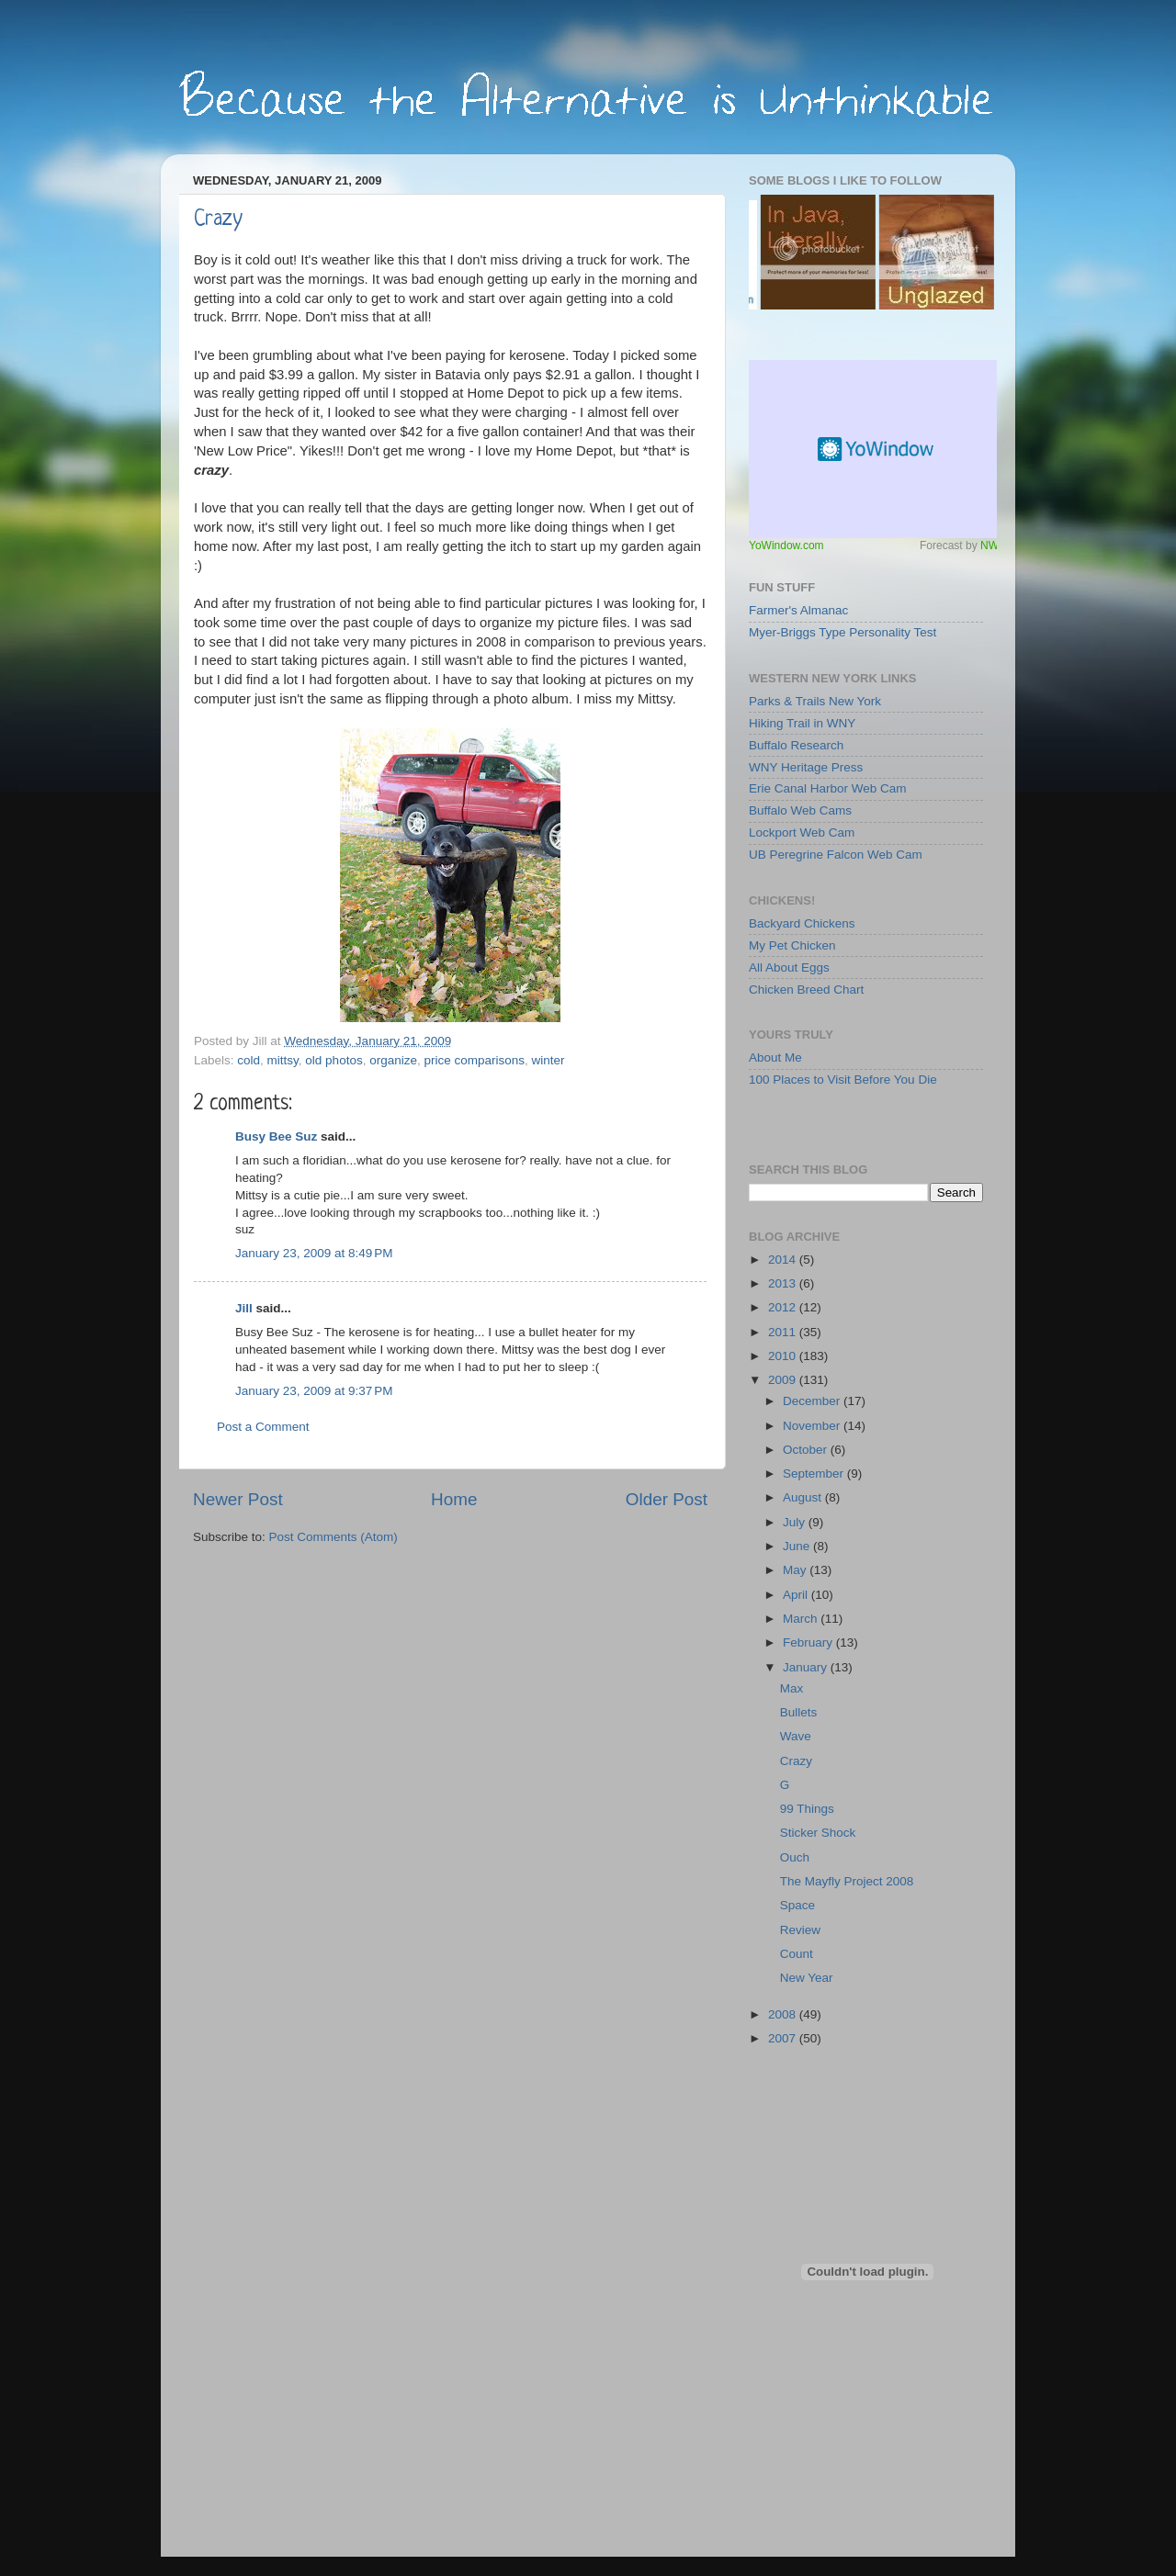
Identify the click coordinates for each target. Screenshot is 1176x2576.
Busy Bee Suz (276, 1136)
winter (548, 1060)
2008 (783, 2014)
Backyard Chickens (802, 923)
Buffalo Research (796, 745)
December (813, 1401)
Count (796, 1954)
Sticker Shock (818, 1832)
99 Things (807, 1809)
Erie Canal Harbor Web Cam (828, 788)
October (807, 1450)
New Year (806, 1978)
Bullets (799, 1712)
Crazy (218, 219)
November (813, 1426)
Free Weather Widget (877, 449)
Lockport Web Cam (801, 832)
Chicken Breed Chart (806, 989)
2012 (783, 1307)
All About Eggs (789, 967)
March (801, 1618)
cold (248, 1060)
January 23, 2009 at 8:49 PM (314, 1253)
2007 (783, 2038)
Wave (795, 1736)
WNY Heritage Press (806, 767)
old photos (333, 1060)
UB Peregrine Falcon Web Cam (835, 854)
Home (454, 1499)
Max (792, 1688)
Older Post (666, 1499)
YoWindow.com (786, 545)
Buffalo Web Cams (800, 810)
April (797, 1595)
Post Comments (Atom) (333, 1537)
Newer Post (238, 1499)
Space (797, 1905)
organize (393, 1060)
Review (800, 1930)
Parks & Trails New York (815, 701)
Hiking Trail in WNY (802, 723)
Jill (244, 1308)
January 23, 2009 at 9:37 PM (314, 1391)
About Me (775, 1057)
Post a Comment (263, 1427)
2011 (783, 1332)
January (807, 1667)
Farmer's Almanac (798, 610)
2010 (783, 1356)
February (809, 1642)
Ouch (794, 1857)
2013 (783, 1283)
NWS (993, 545)
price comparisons (474, 1060)
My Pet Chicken (792, 945)
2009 (783, 1380)
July (795, 1522)
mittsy (283, 1060)
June (798, 1546)
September (815, 1473)
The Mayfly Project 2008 (847, 1881)
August (804, 1497)
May (796, 1570)
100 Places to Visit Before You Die (843, 1079)
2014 (783, 1259)
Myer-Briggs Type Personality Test (842, 632)
